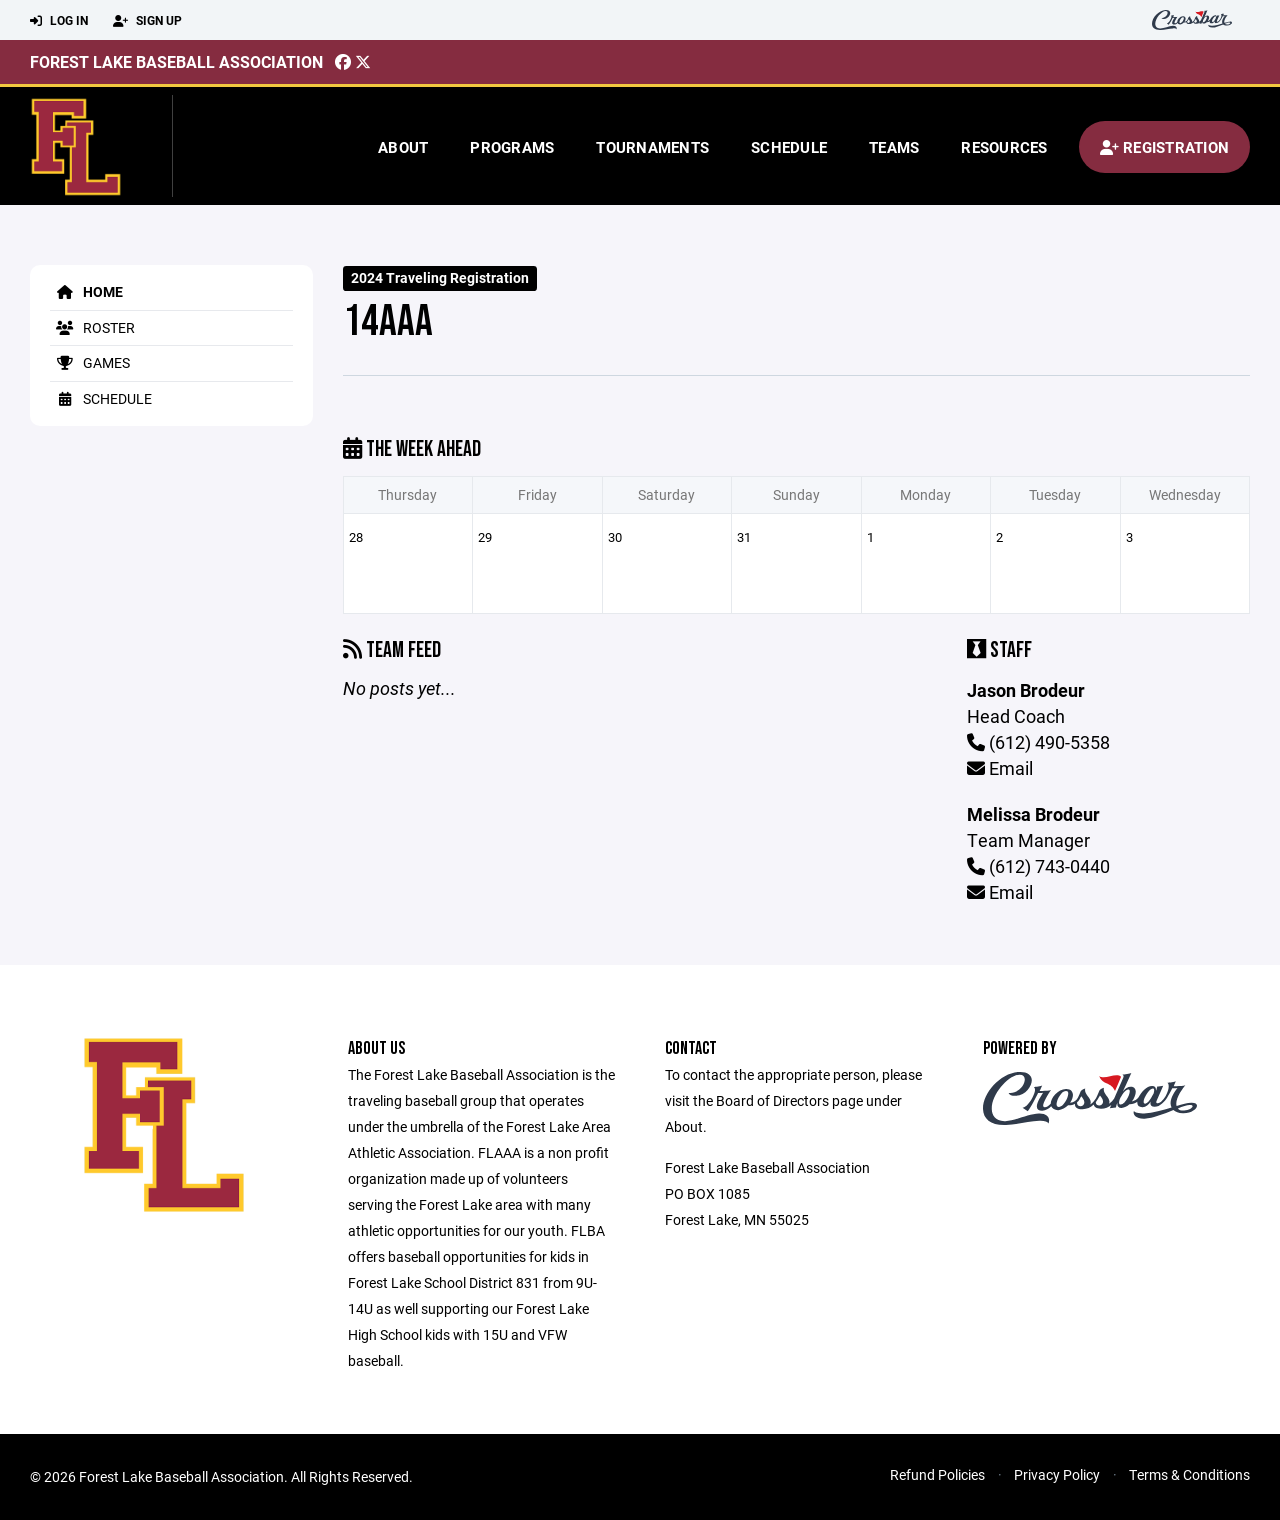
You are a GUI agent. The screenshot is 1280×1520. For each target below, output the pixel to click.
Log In (59, 21)
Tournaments (652, 147)
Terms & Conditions (1189, 1474)
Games (90, 362)
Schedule (789, 147)
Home (86, 291)
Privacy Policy (1057, 1474)
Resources (1004, 147)
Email (1000, 768)
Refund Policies (937, 1474)
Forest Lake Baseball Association (176, 61)
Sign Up (147, 21)
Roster (92, 327)
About (403, 147)
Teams (894, 147)
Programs (512, 147)
